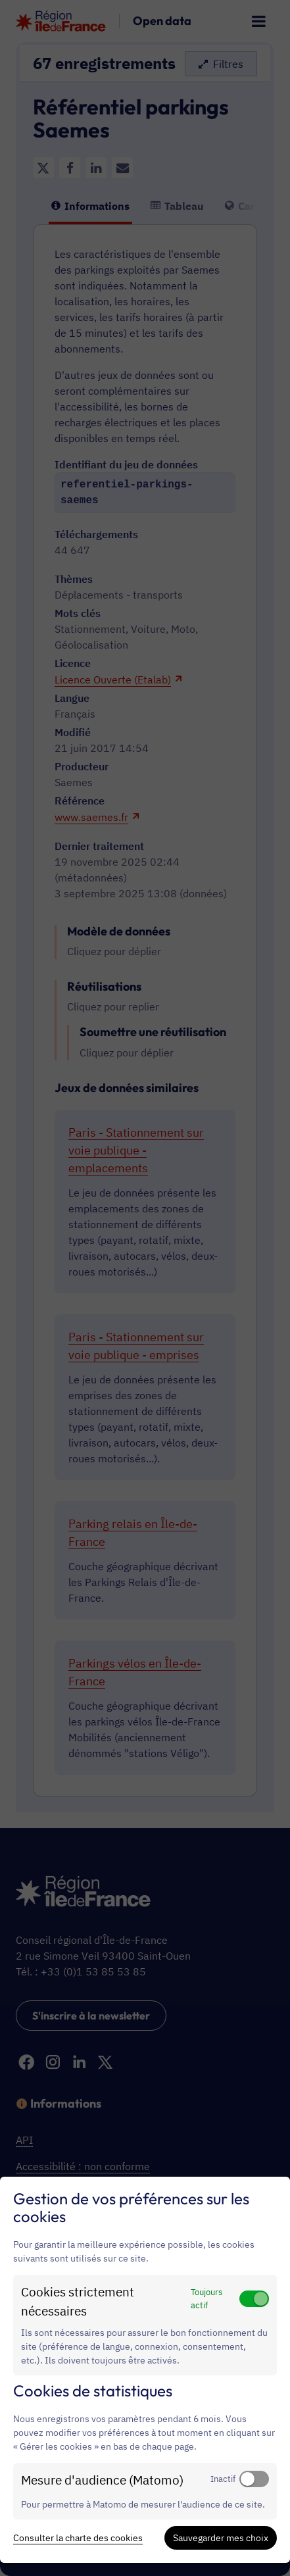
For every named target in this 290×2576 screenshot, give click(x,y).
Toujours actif (206, 2298)
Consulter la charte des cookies (78, 2538)
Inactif (222, 2479)
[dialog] (145, 2370)
